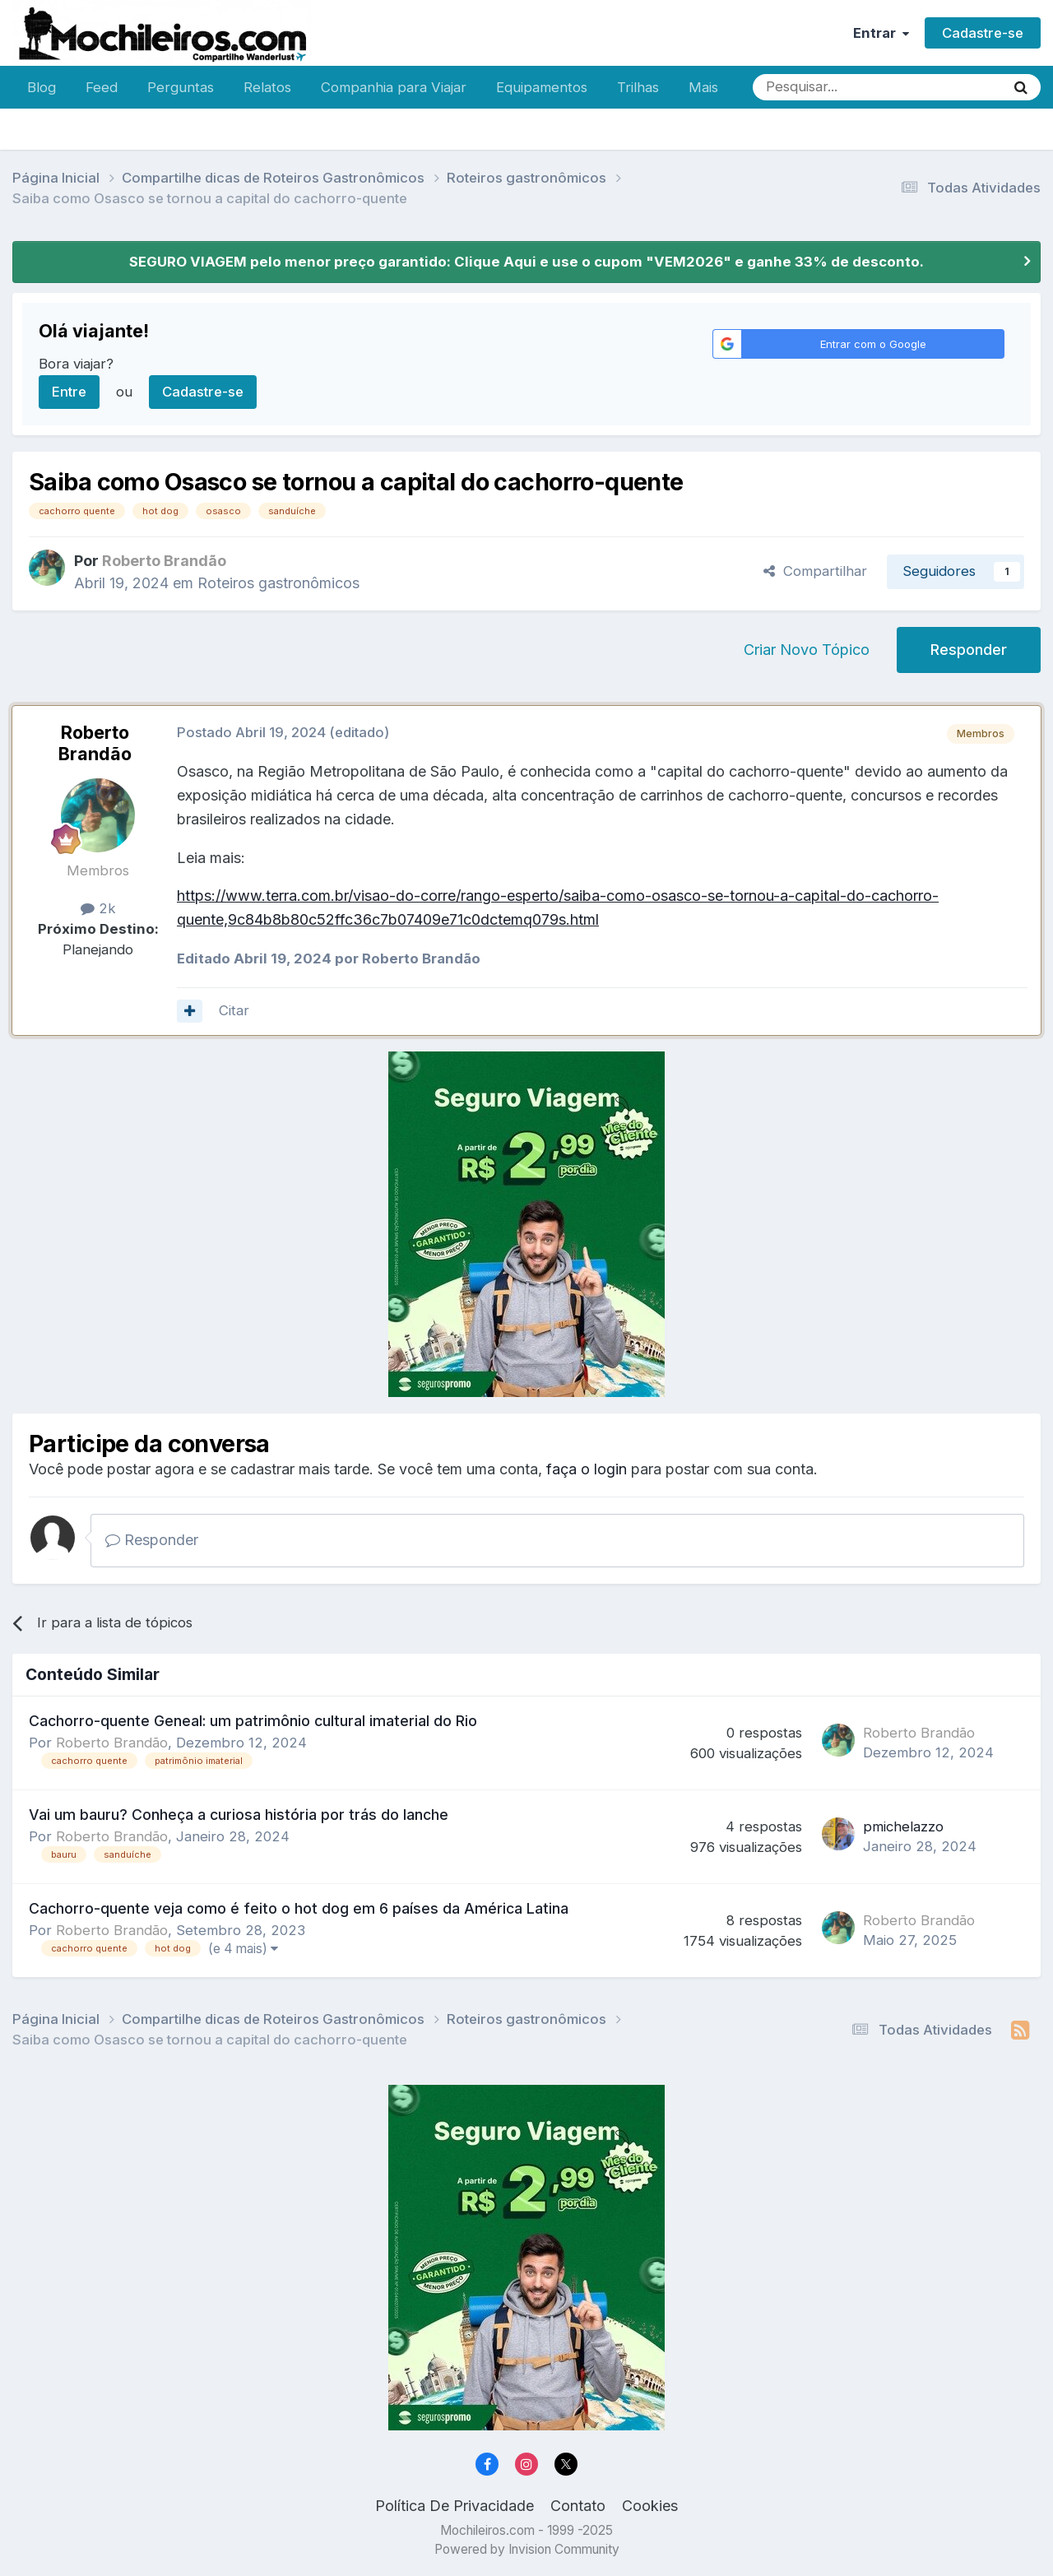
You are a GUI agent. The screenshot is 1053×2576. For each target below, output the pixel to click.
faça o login (586, 1469)
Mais (703, 87)
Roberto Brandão (95, 743)
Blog (41, 87)
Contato (577, 2505)
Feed (102, 87)
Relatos (267, 87)
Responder (968, 649)
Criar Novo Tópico (807, 649)
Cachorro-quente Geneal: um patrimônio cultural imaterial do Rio (253, 1720)
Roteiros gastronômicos (278, 583)
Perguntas (180, 87)
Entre (69, 391)
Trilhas (638, 87)
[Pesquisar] (825, 87)
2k (98, 908)
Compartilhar (815, 571)
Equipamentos (541, 87)
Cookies (650, 2505)
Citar (234, 1010)
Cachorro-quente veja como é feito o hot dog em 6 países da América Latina (298, 1908)
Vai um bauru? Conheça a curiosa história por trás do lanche (238, 1814)
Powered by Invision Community (526, 2549)
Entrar (881, 33)
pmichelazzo (903, 1826)
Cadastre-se (982, 33)
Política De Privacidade (454, 2505)
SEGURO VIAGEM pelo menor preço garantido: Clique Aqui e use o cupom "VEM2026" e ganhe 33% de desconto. (526, 261)
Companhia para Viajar (393, 87)
